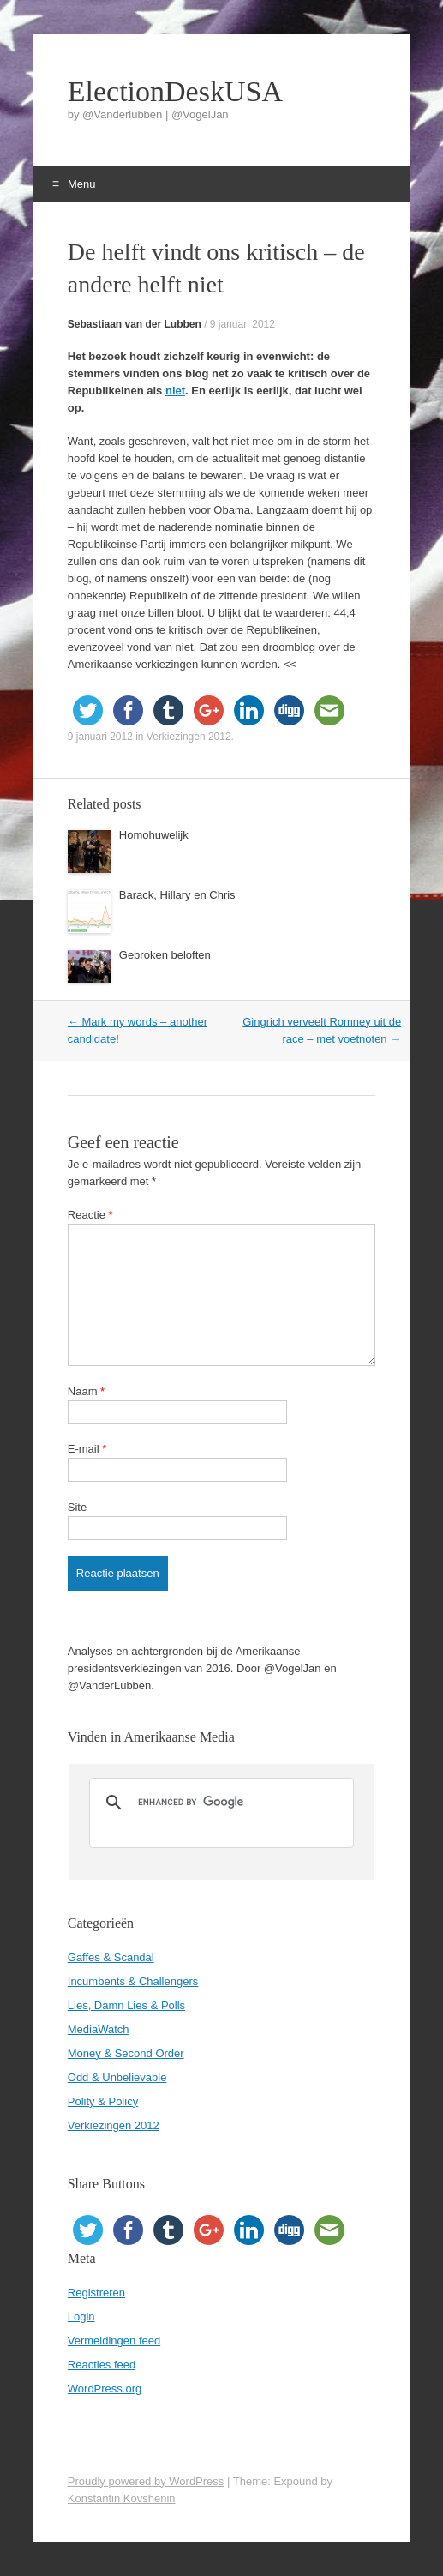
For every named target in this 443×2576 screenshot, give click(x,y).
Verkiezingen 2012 (189, 737)
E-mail (87, 1448)
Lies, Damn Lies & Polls (126, 2005)
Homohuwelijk (154, 834)
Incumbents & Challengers (133, 1981)
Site (77, 1507)
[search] (219, 1802)
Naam (86, 1391)
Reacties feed (102, 2364)
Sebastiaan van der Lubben (134, 324)
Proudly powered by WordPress (146, 2481)
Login (81, 2316)
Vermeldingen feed (114, 2340)
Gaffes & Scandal (111, 1957)
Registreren (96, 2292)
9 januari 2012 (242, 324)
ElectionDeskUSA (175, 91)
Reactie (90, 1214)
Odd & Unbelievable (117, 2077)
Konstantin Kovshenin (122, 2498)
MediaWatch (98, 2029)
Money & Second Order (126, 2053)
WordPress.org (104, 2388)
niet (175, 390)
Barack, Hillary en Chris (177, 894)
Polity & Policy (103, 2101)
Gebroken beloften (165, 954)
